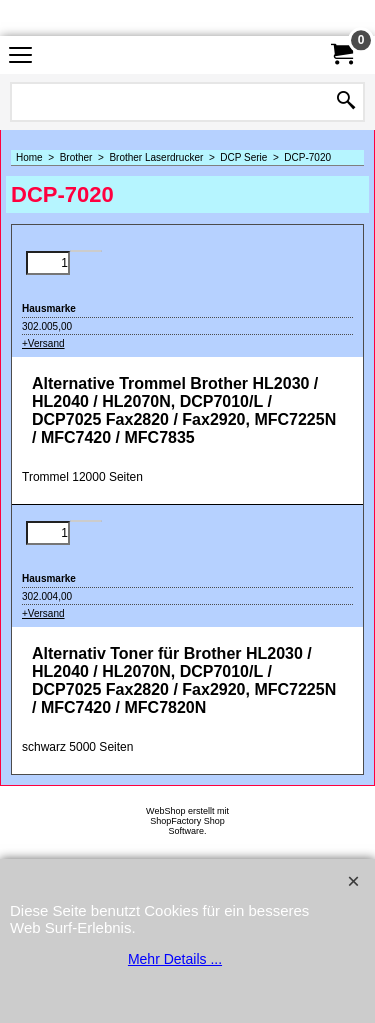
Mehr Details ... (175, 959)
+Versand (43, 343)
